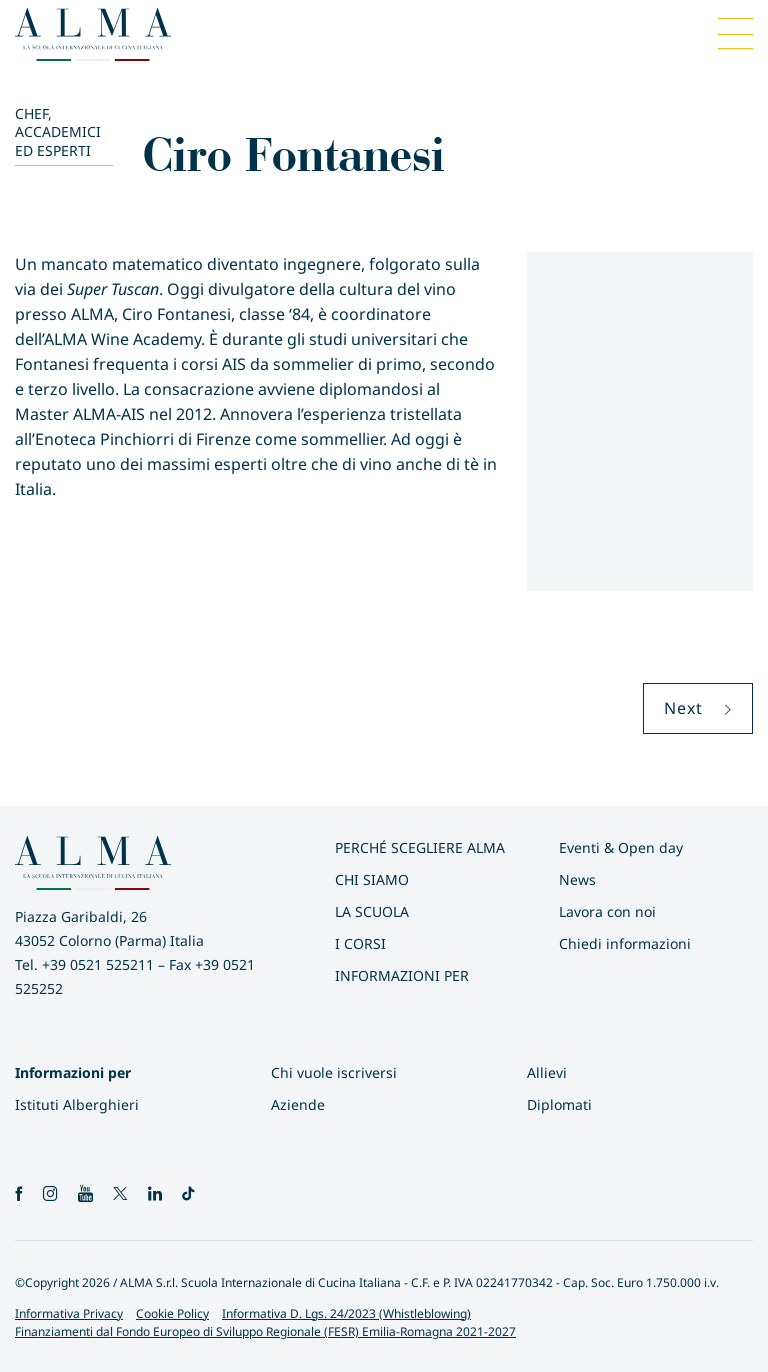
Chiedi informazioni (625, 943)
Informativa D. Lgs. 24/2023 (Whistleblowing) (346, 1313)
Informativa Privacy (69, 1313)
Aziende (298, 1104)
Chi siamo (372, 879)
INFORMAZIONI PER (402, 975)
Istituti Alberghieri (77, 1104)
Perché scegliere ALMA (420, 847)
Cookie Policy (172, 1313)
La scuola (372, 911)
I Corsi (360, 943)
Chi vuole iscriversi (334, 1072)
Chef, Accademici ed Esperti (58, 131)
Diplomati (559, 1104)
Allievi (547, 1072)
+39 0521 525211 (98, 964)
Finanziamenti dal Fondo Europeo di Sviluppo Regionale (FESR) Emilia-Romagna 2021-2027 (265, 1331)
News (577, 879)
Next (698, 708)
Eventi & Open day (621, 847)
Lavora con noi (607, 911)
